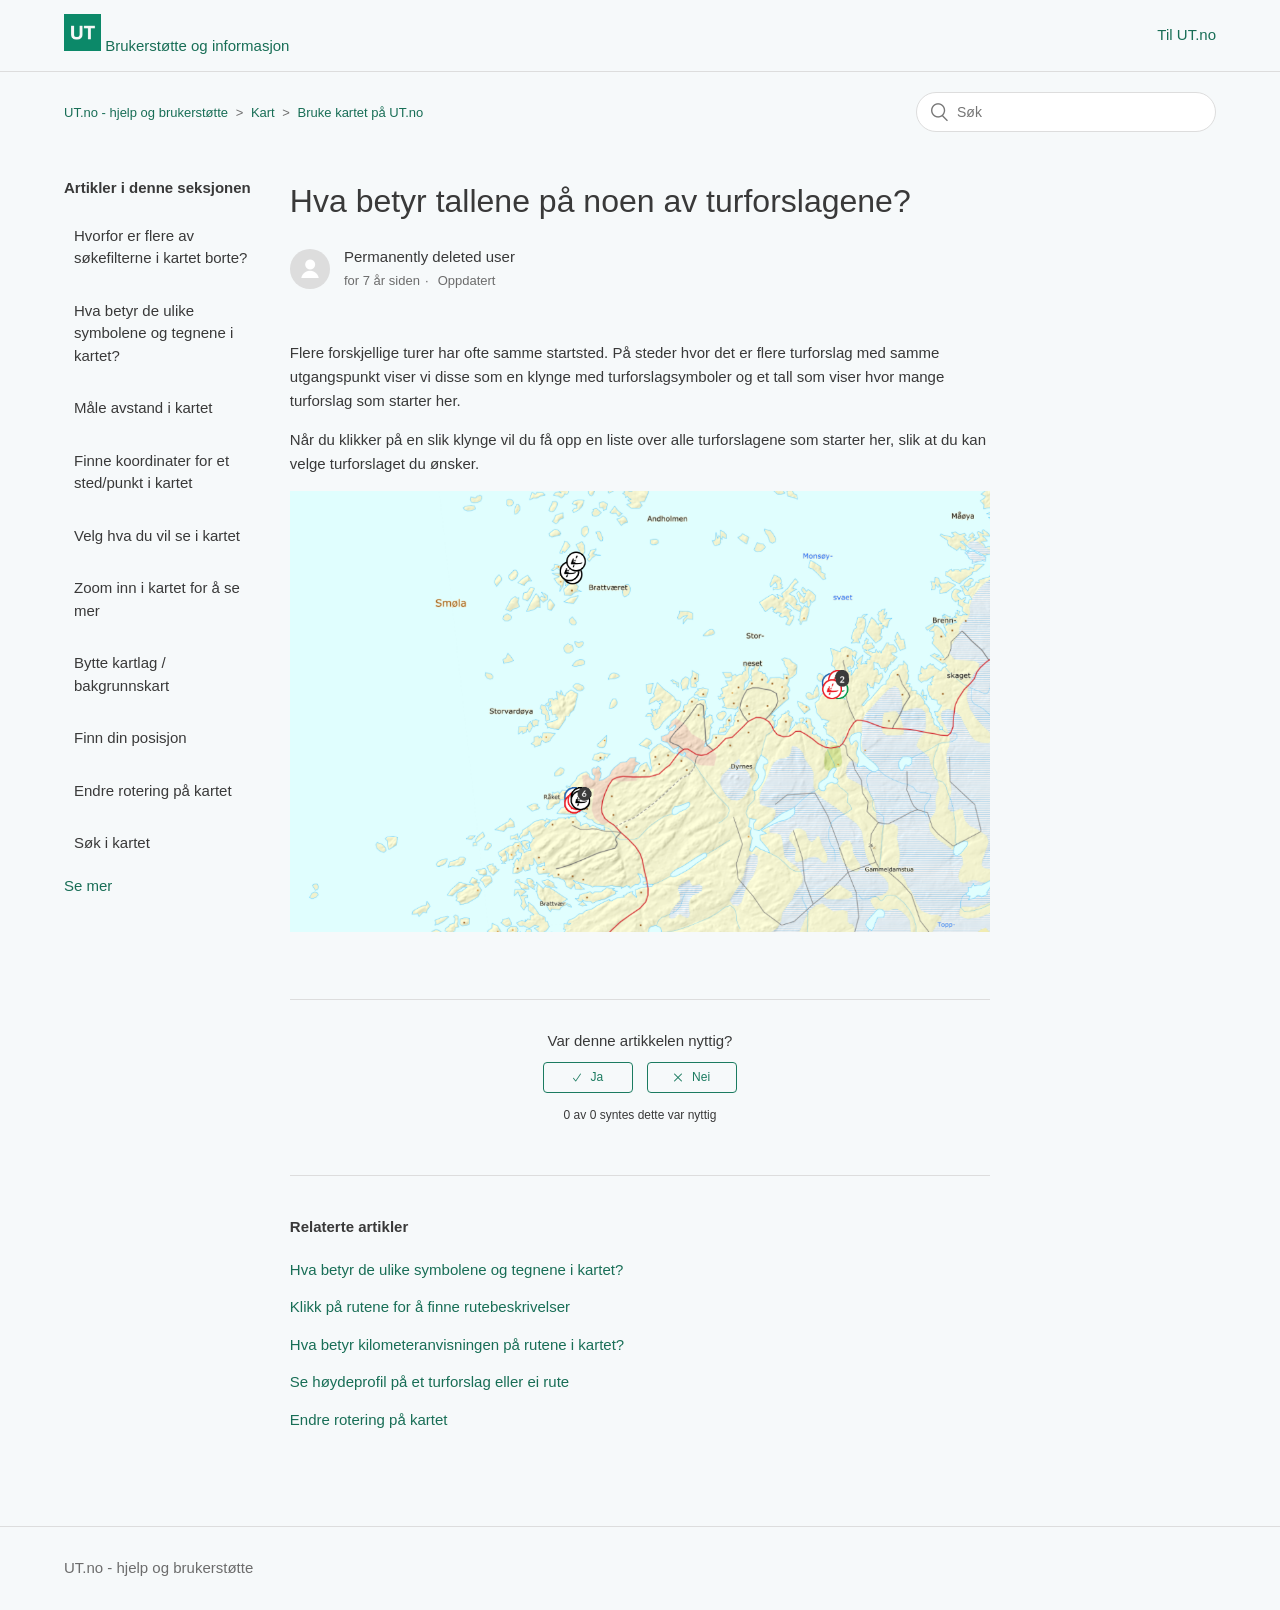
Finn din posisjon (130, 737)
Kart (263, 112)
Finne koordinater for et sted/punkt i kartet (151, 472)
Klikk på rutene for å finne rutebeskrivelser (430, 1306)
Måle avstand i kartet (143, 407)
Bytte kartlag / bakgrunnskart (121, 674)
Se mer (88, 885)
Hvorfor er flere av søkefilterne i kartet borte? (160, 247)
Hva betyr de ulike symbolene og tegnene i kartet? (153, 333)
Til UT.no (1186, 34)
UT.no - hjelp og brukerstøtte (146, 112)
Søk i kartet (112, 842)
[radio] (588, 1077)
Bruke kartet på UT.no (361, 112)
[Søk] (1066, 112)
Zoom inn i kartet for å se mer (157, 599)
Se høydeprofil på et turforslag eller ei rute (429, 1381)
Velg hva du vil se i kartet (157, 535)
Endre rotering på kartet (153, 790)
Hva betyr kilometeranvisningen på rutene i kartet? (457, 1344)
